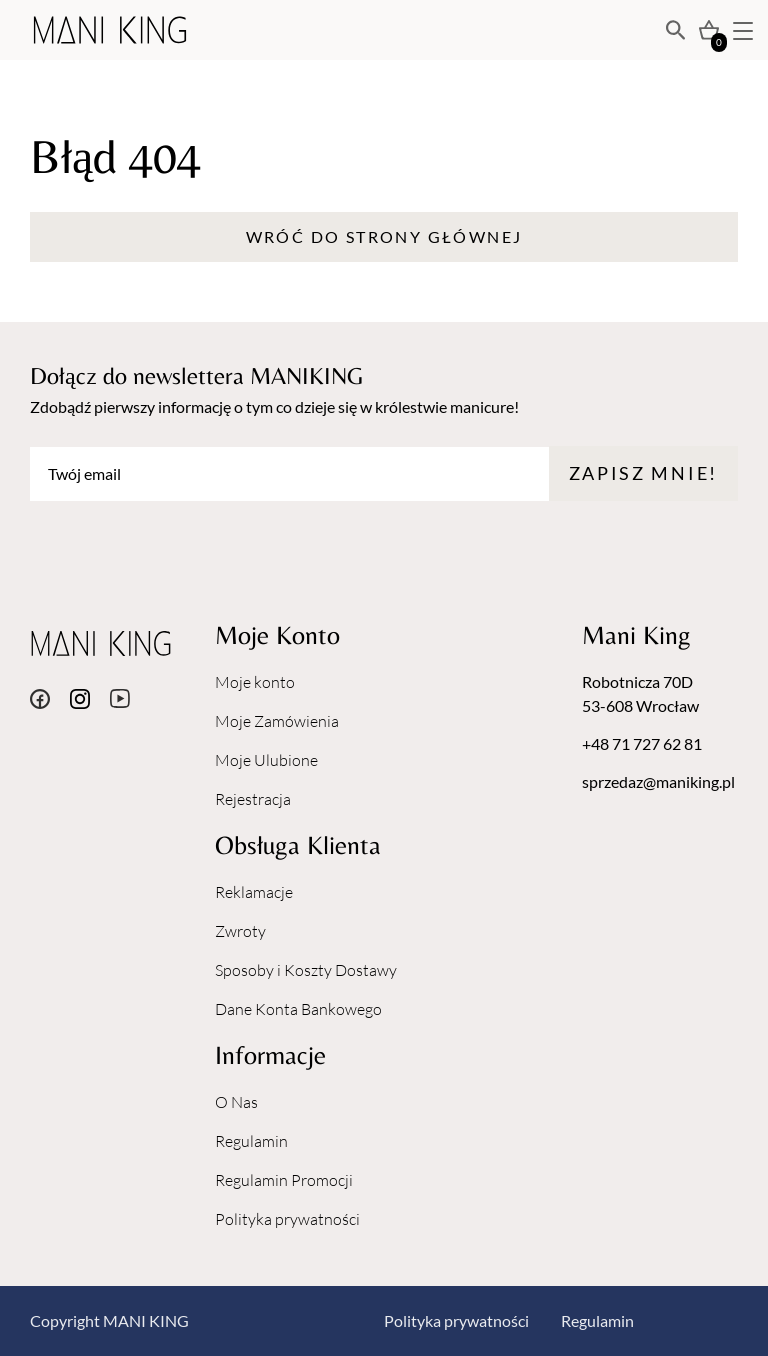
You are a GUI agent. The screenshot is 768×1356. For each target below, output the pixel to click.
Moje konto (255, 682)
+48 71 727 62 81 (642, 743)
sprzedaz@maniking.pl (658, 781)
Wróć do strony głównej (384, 236)
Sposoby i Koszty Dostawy (306, 970)
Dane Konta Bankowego (298, 1009)
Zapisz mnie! (643, 473)
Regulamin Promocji (284, 1180)
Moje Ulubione (266, 760)
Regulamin (251, 1141)
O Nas (236, 1102)
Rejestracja (253, 799)
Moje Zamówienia (277, 721)
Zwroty (240, 931)
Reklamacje (254, 892)
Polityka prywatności (287, 1219)
